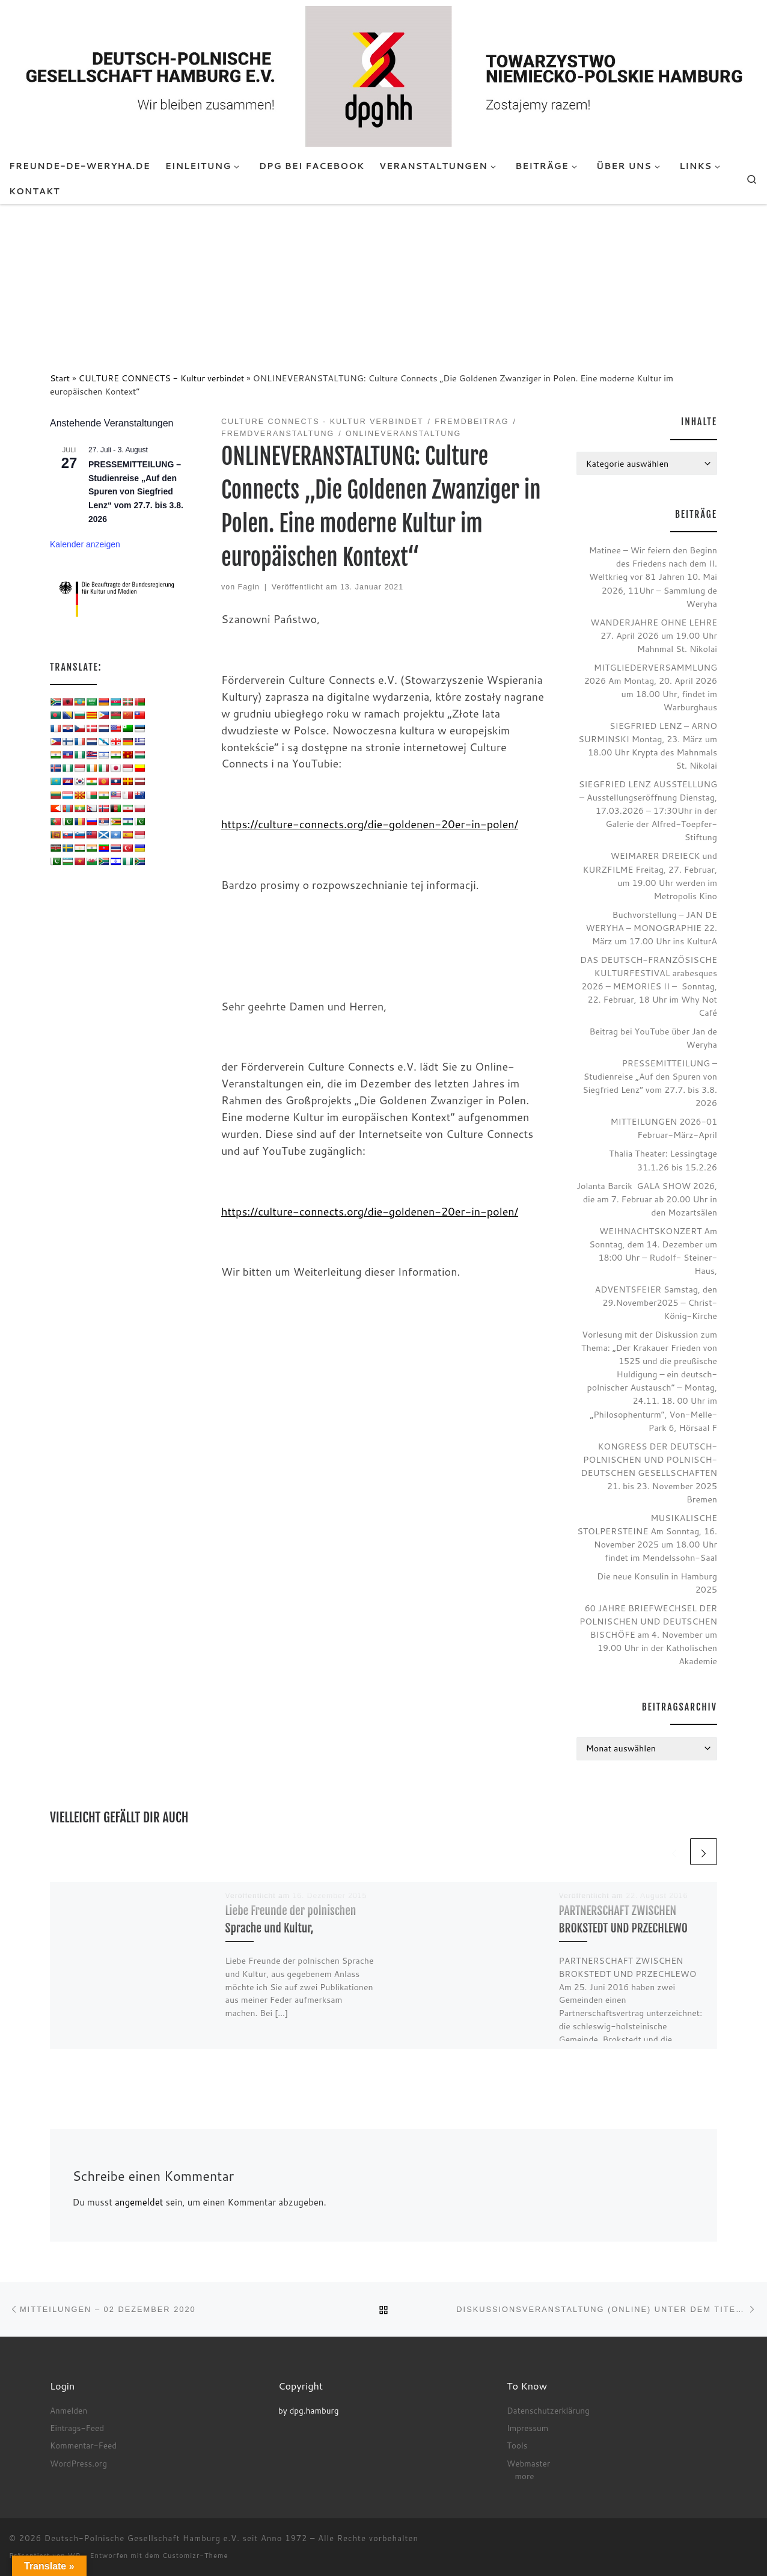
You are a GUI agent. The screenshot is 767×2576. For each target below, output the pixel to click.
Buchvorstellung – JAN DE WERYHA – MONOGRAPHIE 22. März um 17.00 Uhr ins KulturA (651, 927)
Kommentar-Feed (83, 2445)
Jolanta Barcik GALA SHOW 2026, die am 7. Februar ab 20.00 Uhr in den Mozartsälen (646, 1199)
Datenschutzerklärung (548, 2410)
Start (60, 378)
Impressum (527, 2427)
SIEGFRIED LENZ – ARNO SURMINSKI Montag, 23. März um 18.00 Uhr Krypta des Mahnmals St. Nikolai (647, 745)
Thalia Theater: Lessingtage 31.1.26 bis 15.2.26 (663, 1160)
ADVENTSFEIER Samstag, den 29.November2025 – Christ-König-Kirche (656, 1302)
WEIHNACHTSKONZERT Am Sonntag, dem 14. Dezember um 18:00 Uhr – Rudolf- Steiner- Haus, (653, 1251)
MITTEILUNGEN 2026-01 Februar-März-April (663, 1128)
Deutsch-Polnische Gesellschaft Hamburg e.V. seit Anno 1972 (176, 2538)
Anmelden (68, 2410)
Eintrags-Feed (77, 2427)
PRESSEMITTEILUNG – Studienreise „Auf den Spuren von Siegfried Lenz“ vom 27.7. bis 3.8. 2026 (135, 492)
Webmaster (528, 2463)
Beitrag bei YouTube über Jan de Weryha (653, 1038)
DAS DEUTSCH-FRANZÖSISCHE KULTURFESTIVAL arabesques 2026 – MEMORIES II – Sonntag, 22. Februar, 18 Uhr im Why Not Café (648, 986)
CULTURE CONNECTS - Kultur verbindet (162, 378)
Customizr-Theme (195, 2555)
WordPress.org (78, 2463)
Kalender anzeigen (85, 544)
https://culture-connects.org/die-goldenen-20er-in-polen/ (369, 824)
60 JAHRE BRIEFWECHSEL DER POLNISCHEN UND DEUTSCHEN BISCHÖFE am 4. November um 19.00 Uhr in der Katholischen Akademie (648, 1634)
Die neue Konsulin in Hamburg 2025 (657, 1583)
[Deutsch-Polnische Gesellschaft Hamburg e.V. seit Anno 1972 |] (383, 75)
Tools (517, 2445)
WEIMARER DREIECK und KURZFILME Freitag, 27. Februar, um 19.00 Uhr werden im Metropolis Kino (649, 875)
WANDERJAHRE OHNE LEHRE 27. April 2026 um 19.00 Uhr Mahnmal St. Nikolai (653, 635)
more (524, 2476)
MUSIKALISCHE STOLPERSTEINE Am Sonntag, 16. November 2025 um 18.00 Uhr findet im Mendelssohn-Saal (647, 1537)
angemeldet (139, 2202)
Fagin (249, 587)
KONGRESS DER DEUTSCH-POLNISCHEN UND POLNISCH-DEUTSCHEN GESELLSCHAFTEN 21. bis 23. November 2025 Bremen (649, 1472)
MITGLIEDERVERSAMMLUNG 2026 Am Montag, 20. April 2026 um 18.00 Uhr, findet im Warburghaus (650, 687)
